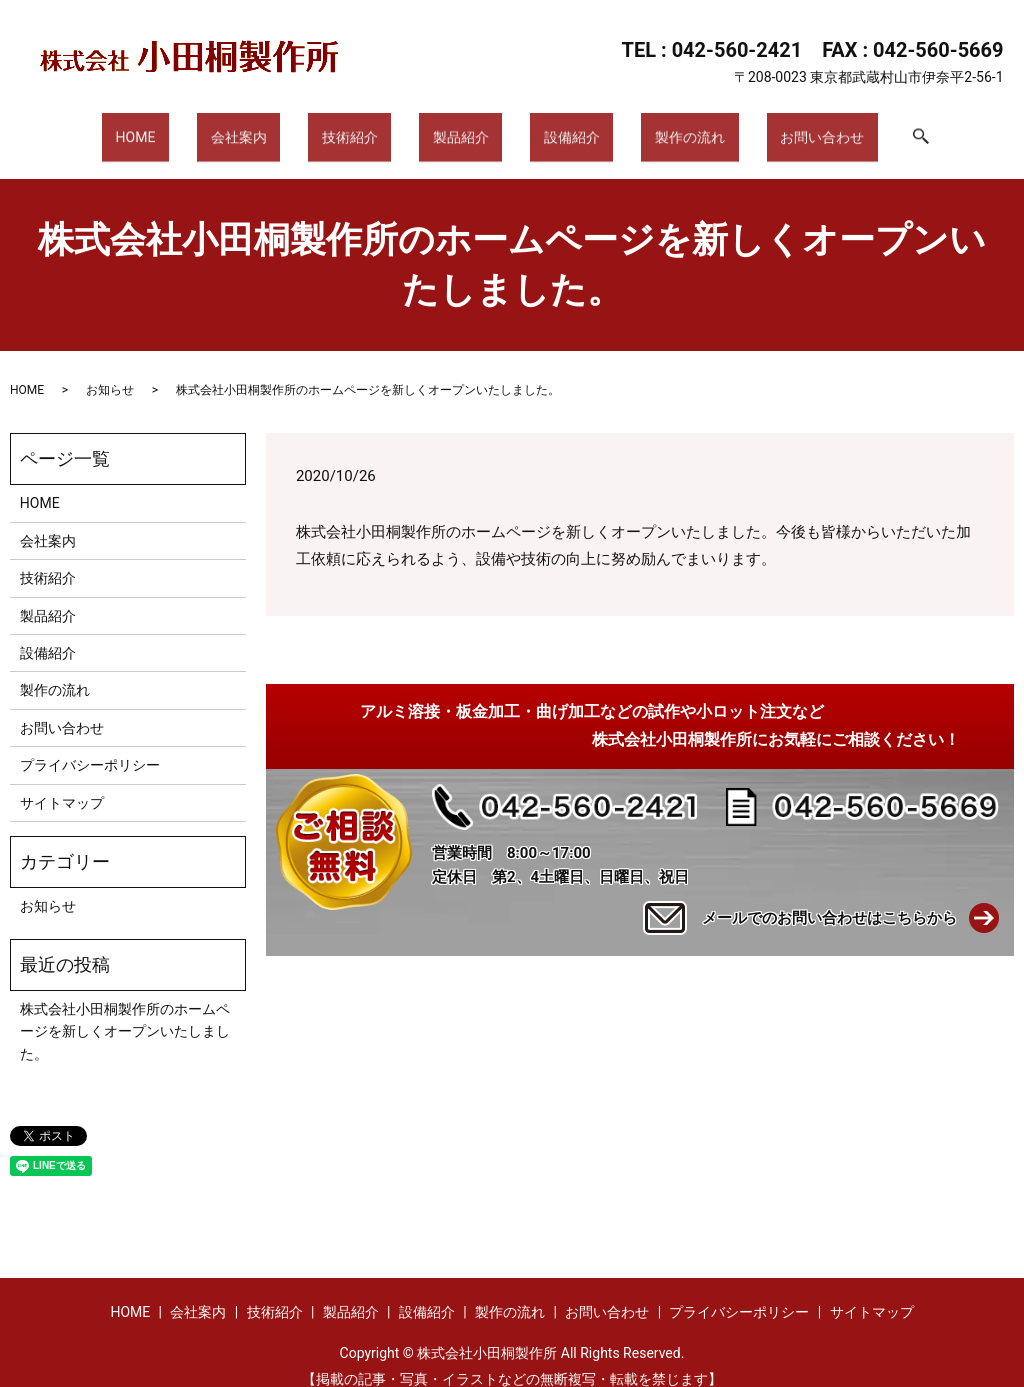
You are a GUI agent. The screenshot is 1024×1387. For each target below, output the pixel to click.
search (845, 129)
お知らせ (110, 371)
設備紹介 (551, 127)
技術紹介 (371, 127)
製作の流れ (647, 127)
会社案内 (282, 127)
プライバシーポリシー (90, 746)
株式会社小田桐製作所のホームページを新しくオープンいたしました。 (125, 1012)
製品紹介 (461, 127)
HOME (200, 127)
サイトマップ (62, 783)
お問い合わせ (758, 127)
